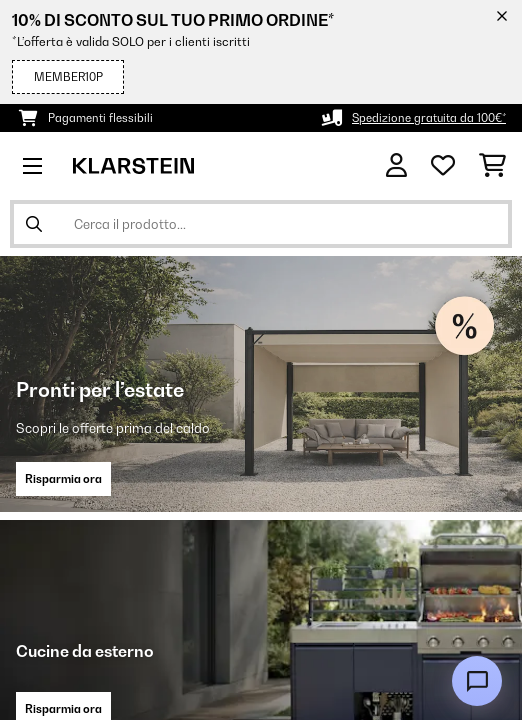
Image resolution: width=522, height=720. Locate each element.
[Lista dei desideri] (443, 166)
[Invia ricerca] (34, 224)
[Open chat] (477, 681)
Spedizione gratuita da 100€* (429, 118)
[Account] (396, 165)
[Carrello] (492, 166)
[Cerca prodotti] (261, 224)
